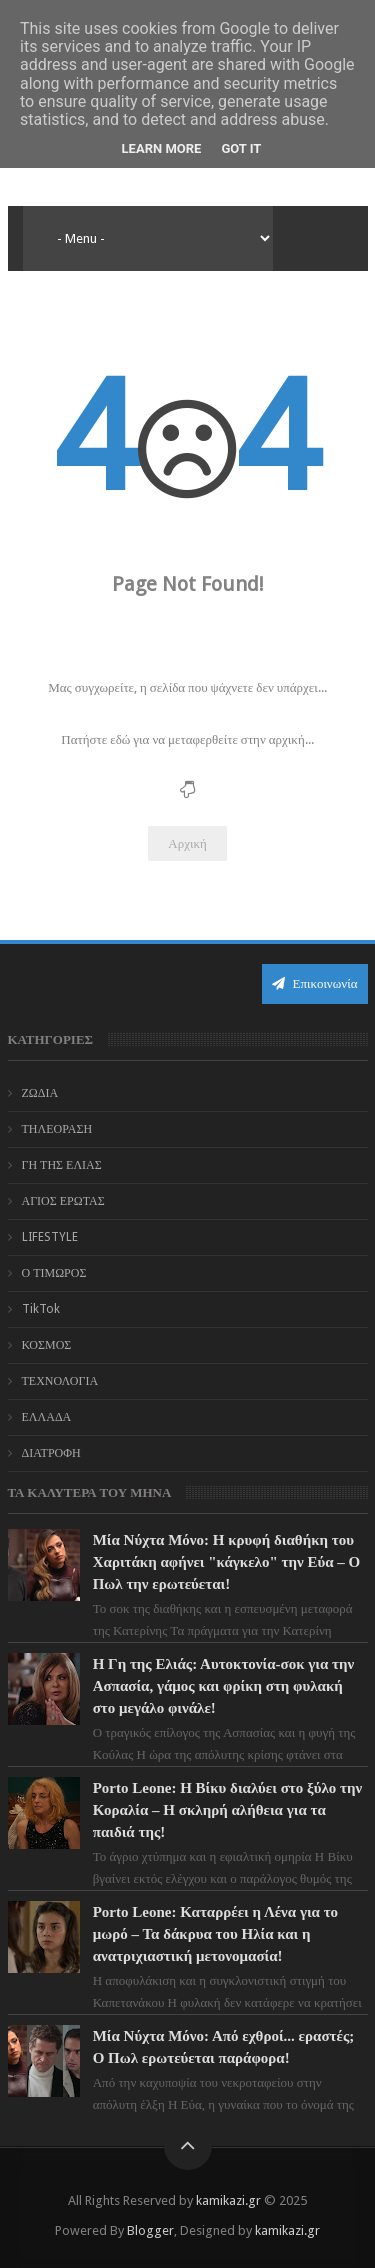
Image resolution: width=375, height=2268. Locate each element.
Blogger (150, 2230)
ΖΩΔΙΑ (40, 1093)
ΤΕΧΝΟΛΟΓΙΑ (60, 1381)
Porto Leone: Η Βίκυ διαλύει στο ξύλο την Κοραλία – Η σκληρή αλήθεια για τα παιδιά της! (228, 1810)
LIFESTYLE (50, 1237)
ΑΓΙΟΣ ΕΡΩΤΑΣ (63, 1201)
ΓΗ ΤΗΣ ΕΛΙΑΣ (62, 1165)
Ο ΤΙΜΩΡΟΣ (54, 1273)
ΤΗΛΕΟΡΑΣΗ (57, 1129)
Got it (241, 148)
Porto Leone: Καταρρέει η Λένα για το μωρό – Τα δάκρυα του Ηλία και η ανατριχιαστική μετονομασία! (215, 1934)
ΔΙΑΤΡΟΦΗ (51, 1453)
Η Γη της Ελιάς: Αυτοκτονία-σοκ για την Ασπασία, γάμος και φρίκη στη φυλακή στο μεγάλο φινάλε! (224, 1686)
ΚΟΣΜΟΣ (47, 1345)
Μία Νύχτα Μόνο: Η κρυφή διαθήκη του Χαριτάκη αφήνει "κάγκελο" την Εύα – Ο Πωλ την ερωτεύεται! (227, 1562)
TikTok (41, 1309)
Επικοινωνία (315, 983)
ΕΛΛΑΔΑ (47, 1417)
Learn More (162, 148)
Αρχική (187, 843)
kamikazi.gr (228, 2200)
